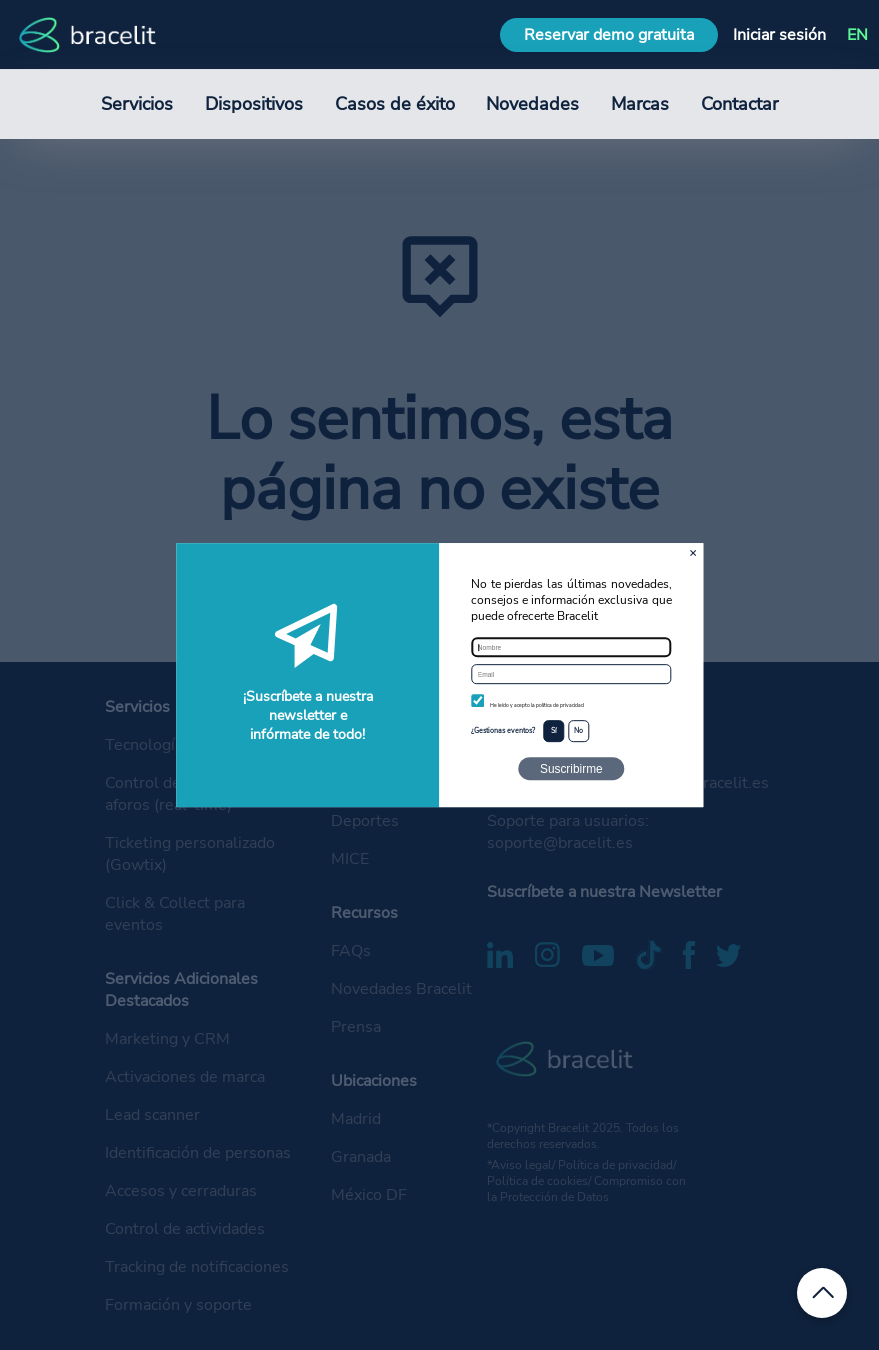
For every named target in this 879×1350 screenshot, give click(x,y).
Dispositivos (254, 104)
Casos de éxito (395, 104)
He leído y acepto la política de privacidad (537, 705)
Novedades (532, 104)
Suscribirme (571, 769)
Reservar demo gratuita (609, 35)
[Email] (571, 674)
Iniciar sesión (779, 35)
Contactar (739, 104)
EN (857, 35)
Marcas (640, 104)
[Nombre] (571, 647)
